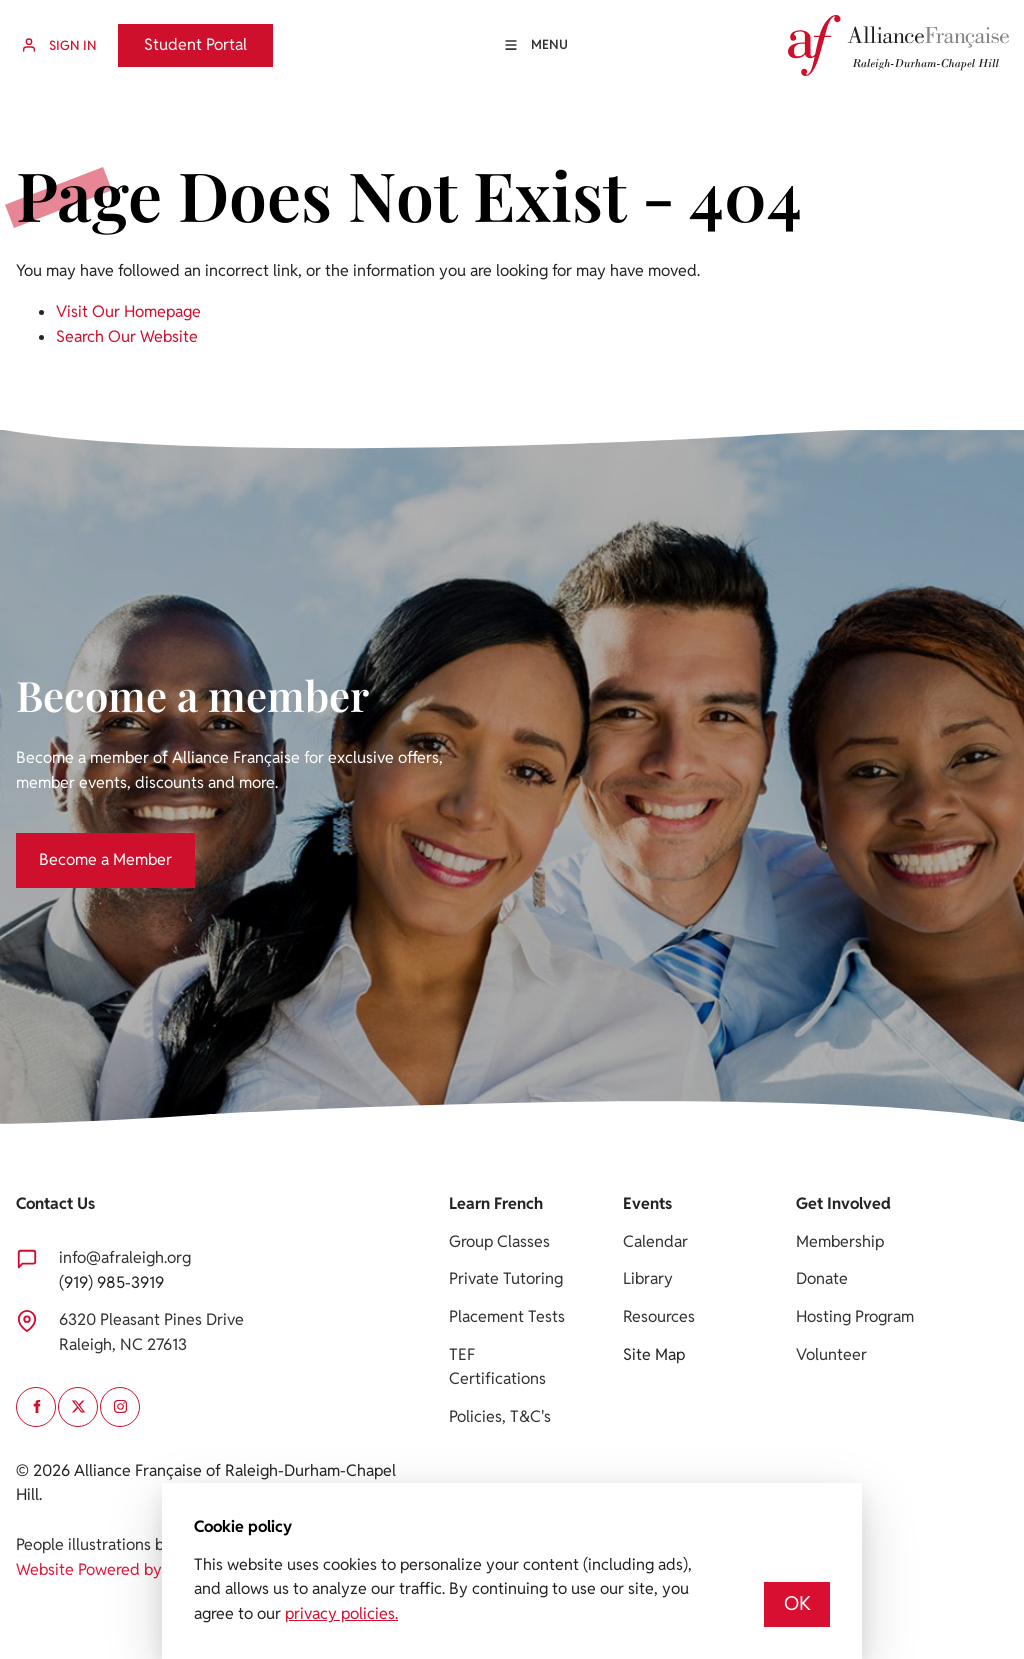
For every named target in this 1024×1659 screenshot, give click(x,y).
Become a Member (82, 844)
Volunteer (831, 1354)
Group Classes (499, 1241)
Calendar (655, 1241)
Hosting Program (855, 1316)
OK (797, 1603)
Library (648, 1278)
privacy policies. (341, 1613)
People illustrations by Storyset (127, 1544)
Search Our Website (127, 336)
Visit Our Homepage (128, 311)
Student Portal (169, 35)
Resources (659, 1316)
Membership (840, 1241)
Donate (822, 1278)
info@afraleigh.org (125, 1257)
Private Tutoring (506, 1278)
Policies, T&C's (500, 1416)
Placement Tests (507, 1316)
